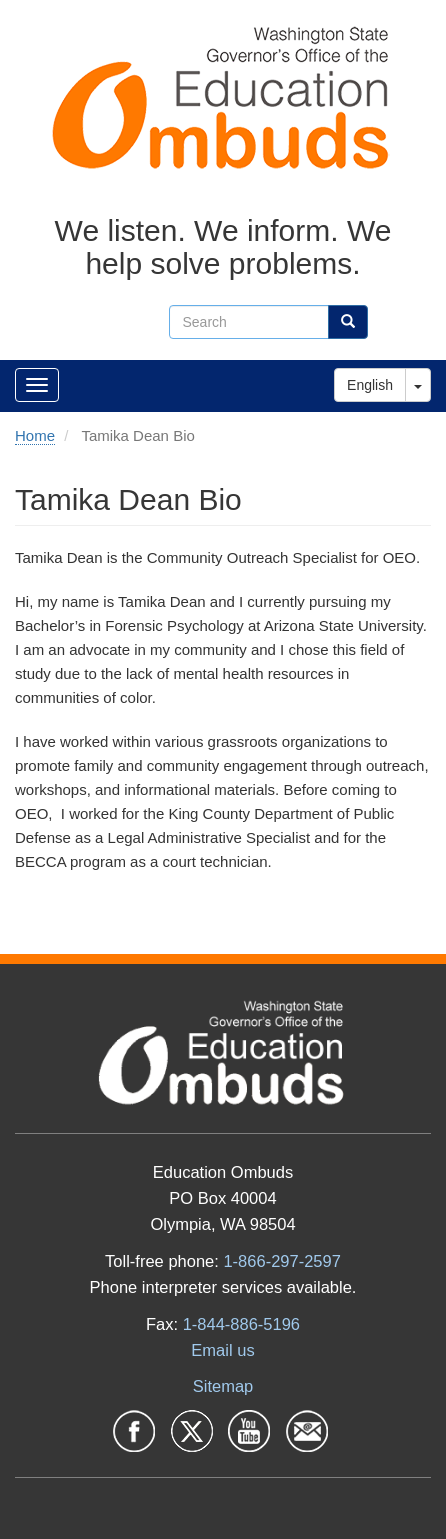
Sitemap (223, 1386)
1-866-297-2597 (281, 1261)
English (370, 385)
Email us (222, 1350)
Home (35, 435)
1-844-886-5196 (241, 1324)
